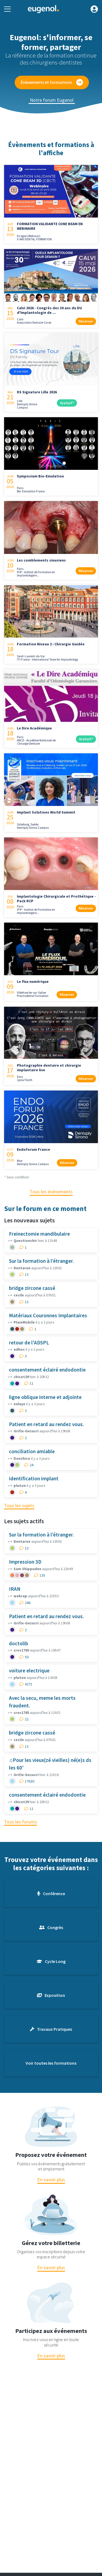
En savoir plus (51, 2179)
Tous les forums (20, 1822)
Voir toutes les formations (51, 2063)
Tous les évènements (51, 1191)
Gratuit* (67, 402)
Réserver (86, 321)
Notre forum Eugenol (51, 100)
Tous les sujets (19, 1505)
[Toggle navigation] (7, 9)
